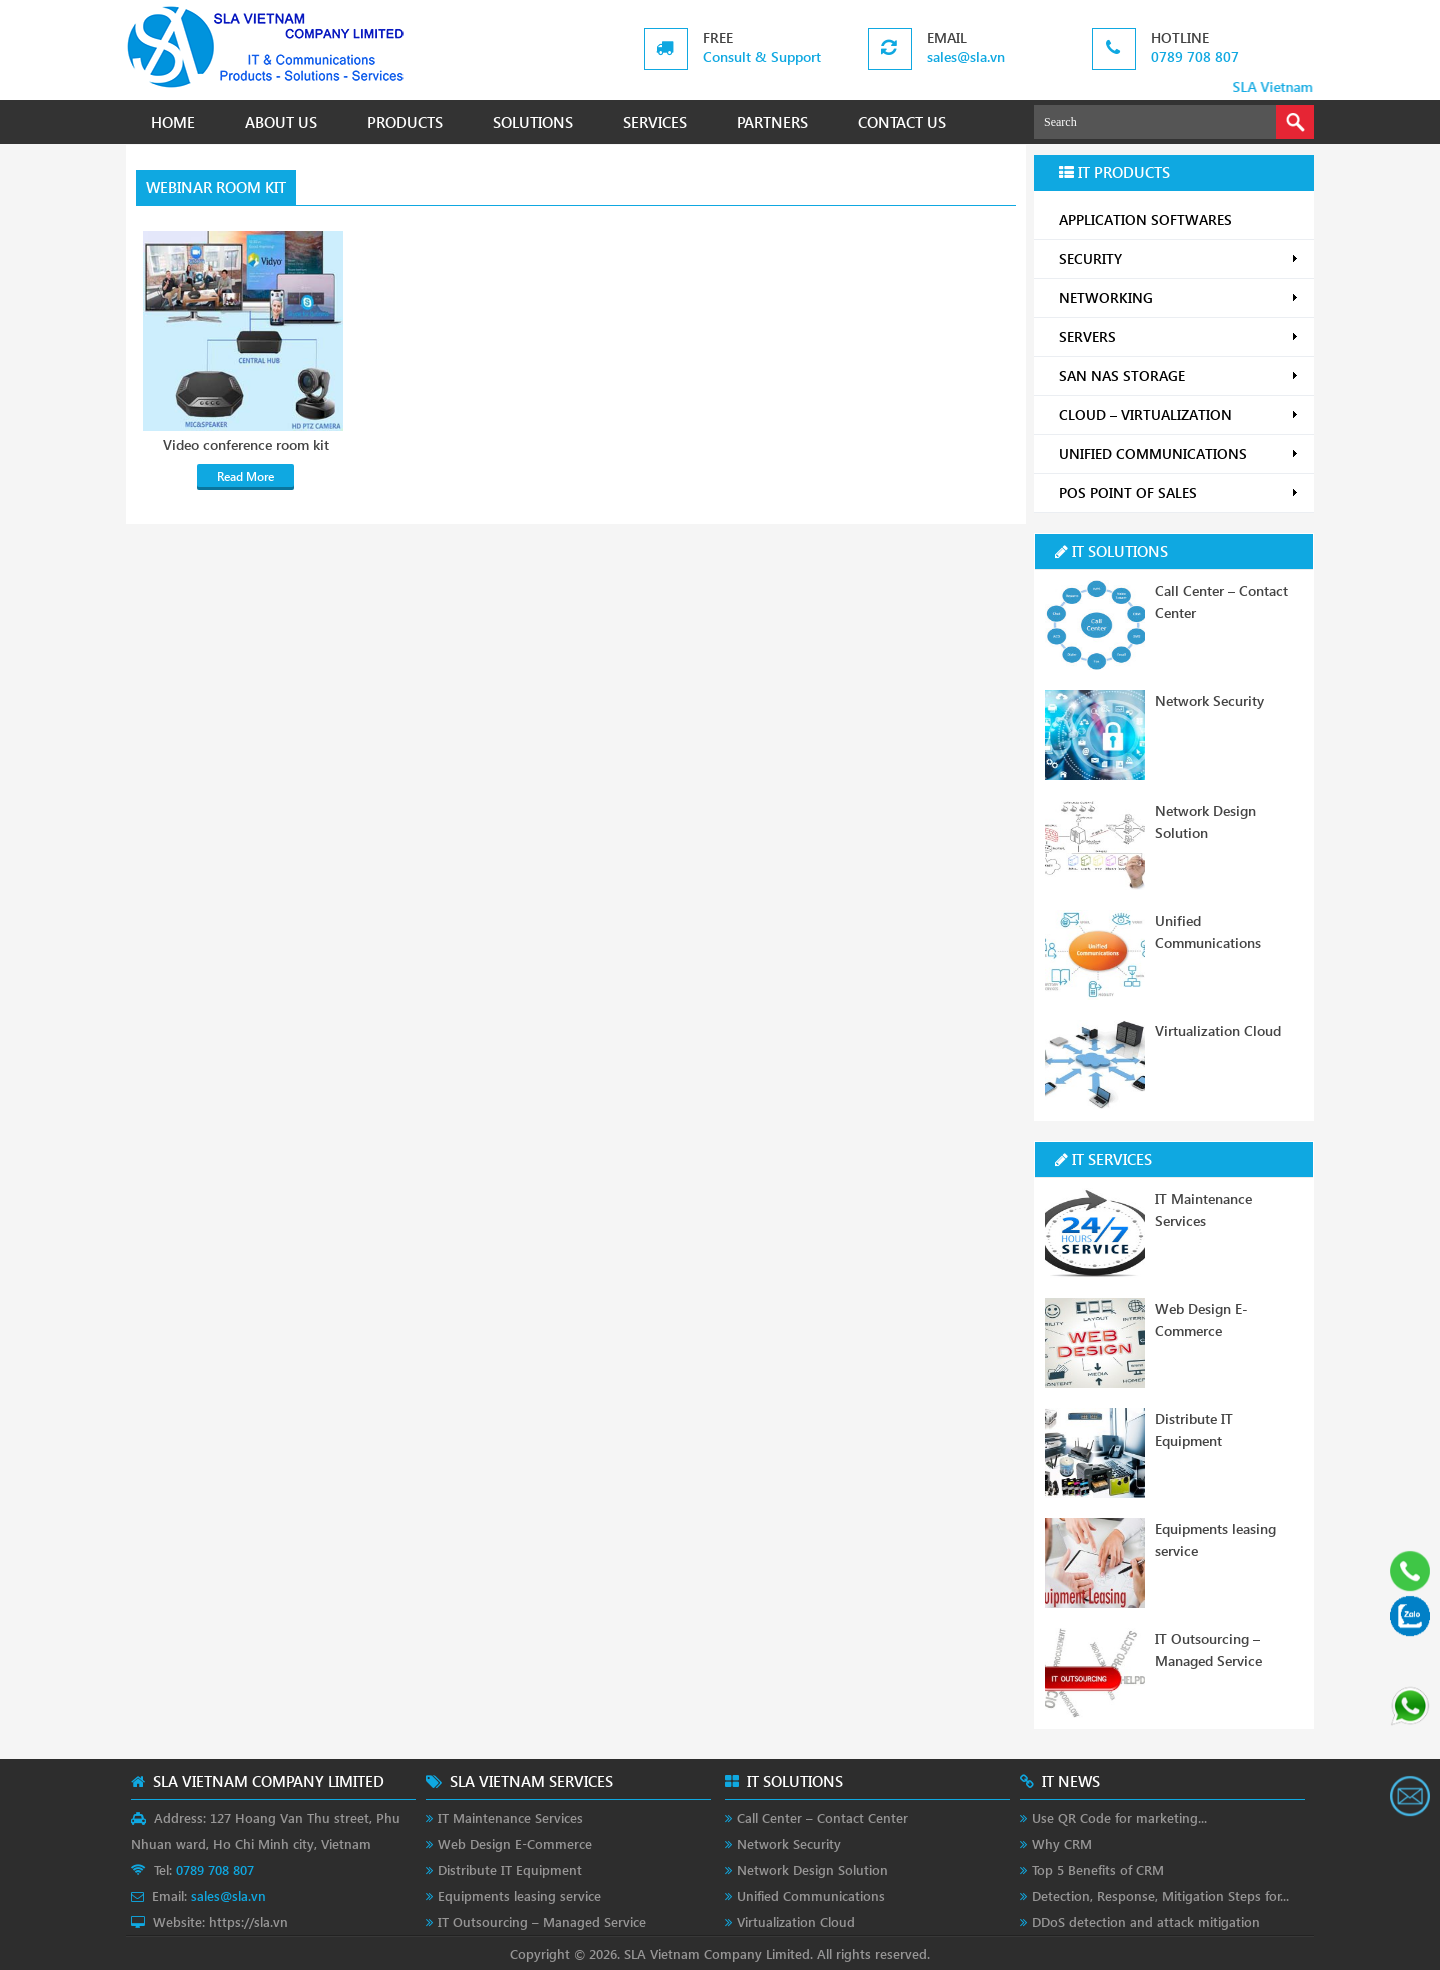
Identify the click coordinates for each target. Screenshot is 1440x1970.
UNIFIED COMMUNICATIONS (1179, 453)
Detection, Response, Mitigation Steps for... (1160, 1895)
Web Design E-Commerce (515, 1843)
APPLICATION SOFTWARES (1145, 219)
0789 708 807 (1195, 56)
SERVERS (1179, 336)
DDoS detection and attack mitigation (1146, 1921)
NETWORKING (1179, 297)
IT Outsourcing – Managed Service (542, 1921)
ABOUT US (281, 122)
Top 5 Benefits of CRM (1098, 1869)
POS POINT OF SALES (1179, 492)
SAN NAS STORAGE (1179, 375)
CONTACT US (902, 122)
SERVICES (655, 122)
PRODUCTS (405, 122)
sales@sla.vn (966, 56)
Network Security (1209, 700)
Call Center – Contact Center (822, 1817)
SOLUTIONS (533, 122)
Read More (245, 476)
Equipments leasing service (519, 1895)
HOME (173, 122)
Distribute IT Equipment (510, 1869)
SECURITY (1179, 258)
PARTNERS (772, 122)
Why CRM (1062, 1843)
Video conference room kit (246, 445)
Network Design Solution (812, 1869)
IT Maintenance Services (510, 1817)
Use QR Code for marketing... (1119, 1817)
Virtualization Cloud (1218, 1030)
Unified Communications (811, 1895)
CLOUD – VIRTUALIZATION (1179, 414)
